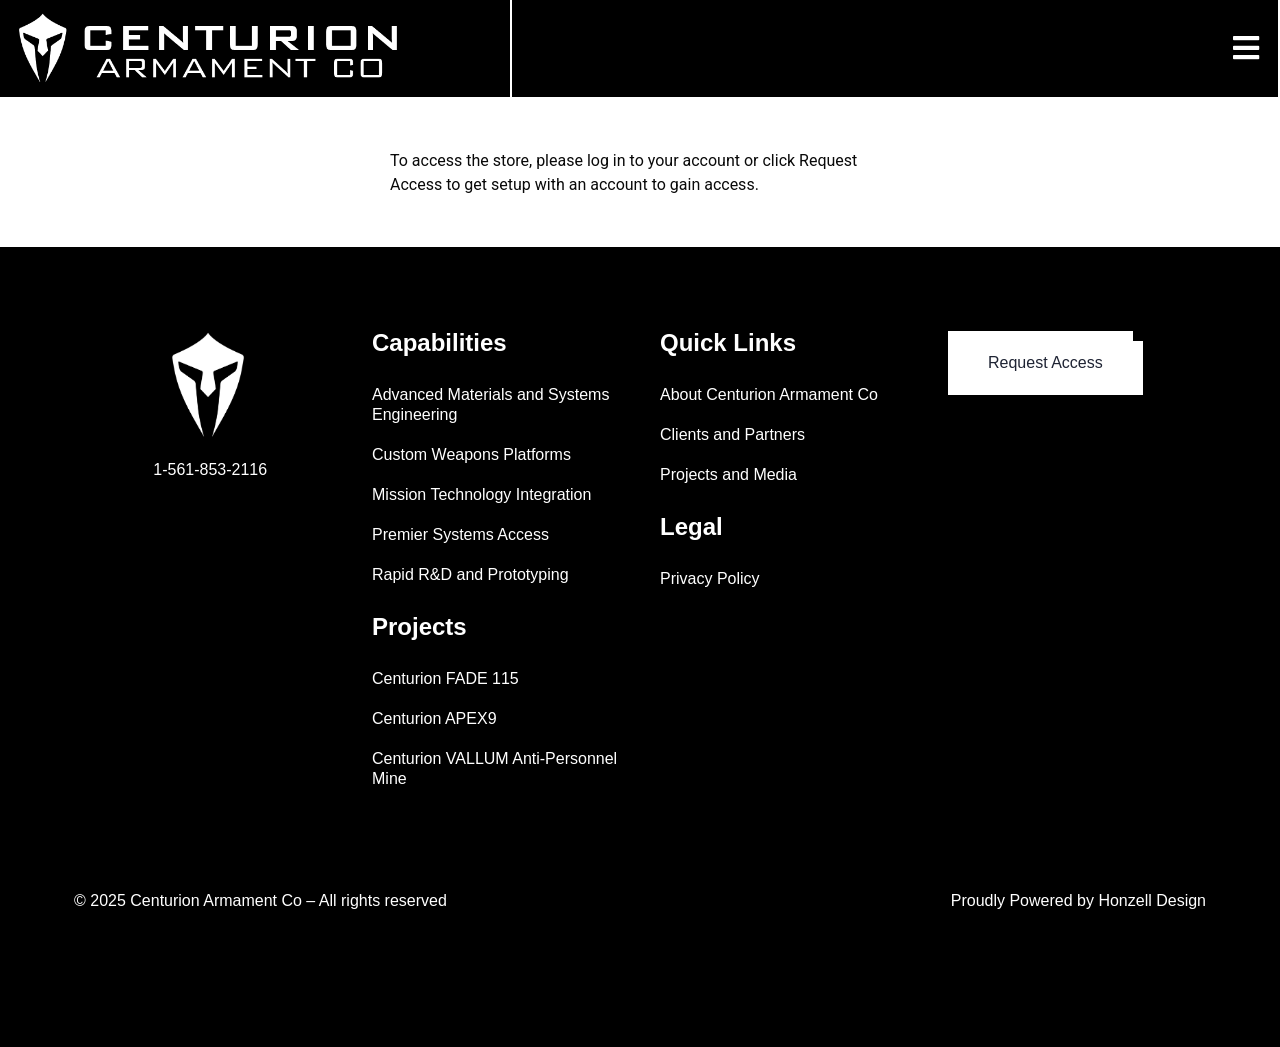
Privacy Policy (710, 578)
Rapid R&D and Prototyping (470, 574)
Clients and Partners (732, 434)
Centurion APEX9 (434, 718)
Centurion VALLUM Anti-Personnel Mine (494, 768)
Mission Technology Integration (481, 494)
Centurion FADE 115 (445, 678)
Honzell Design (1152, 900)
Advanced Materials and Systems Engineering (490, 404)
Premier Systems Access (460, 534)
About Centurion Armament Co (769, 394)
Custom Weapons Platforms (471, 454)
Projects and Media (728, 474)
